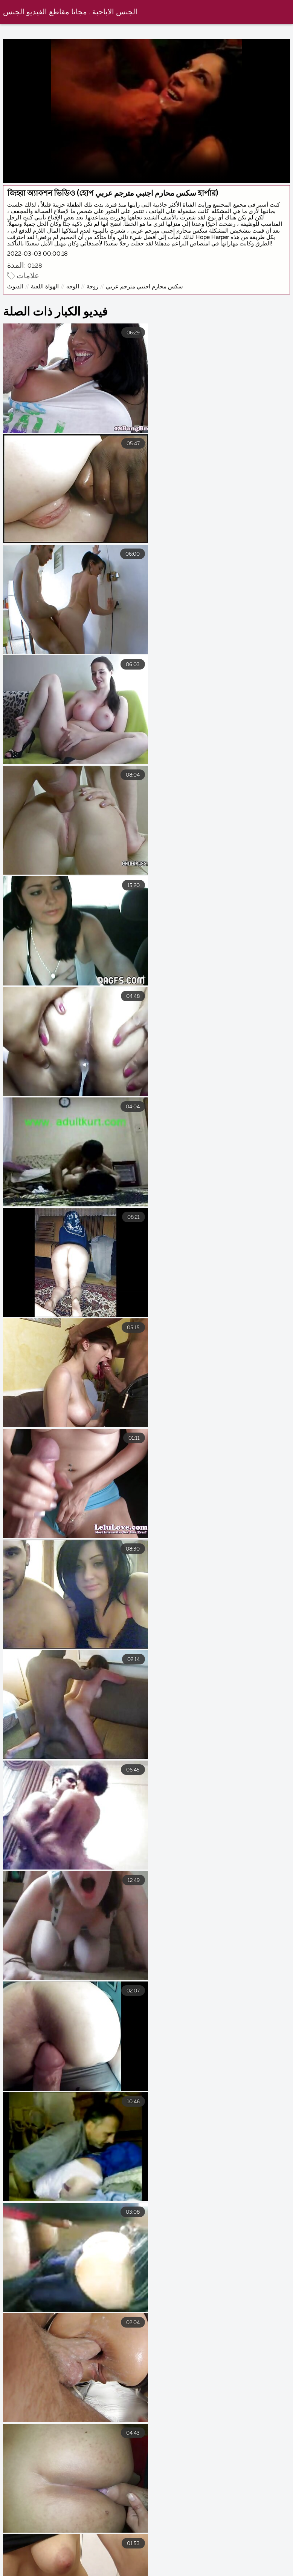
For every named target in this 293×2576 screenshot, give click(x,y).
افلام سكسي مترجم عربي (250, 2565)
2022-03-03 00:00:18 (37, 254)
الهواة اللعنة (45, 287)
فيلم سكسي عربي (185, 2571)
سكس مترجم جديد (32, 2571)
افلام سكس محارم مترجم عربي (159, 2565)
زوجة (92, 287)
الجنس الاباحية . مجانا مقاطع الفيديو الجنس (70, 12)
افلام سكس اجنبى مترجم (68, 2565)
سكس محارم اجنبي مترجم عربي (144, 287)
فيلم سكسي (242, 2571)
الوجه (72, 287)
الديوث (15, 287)
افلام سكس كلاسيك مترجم (109, 2571)
